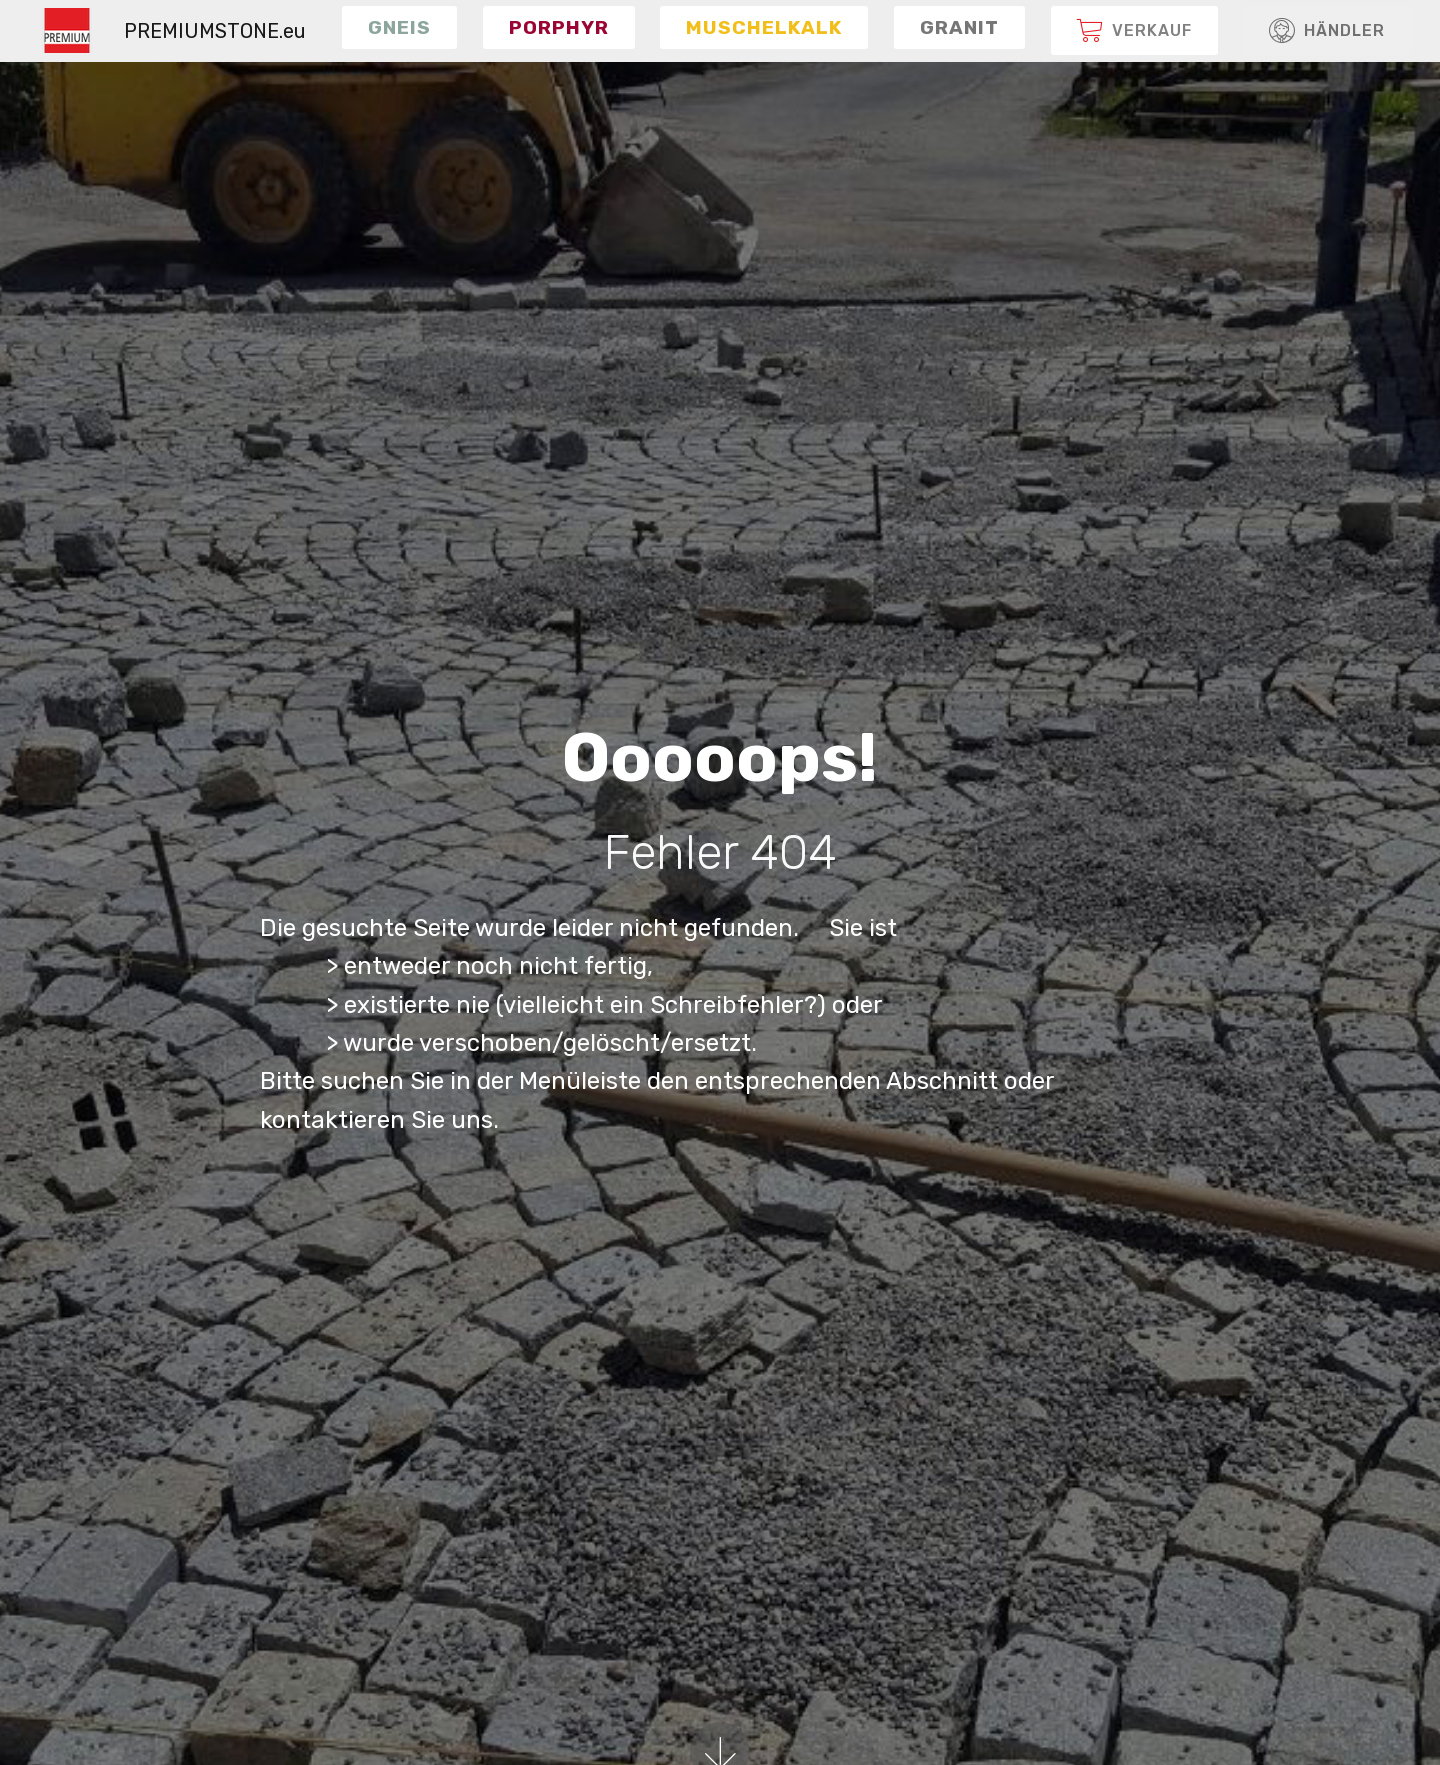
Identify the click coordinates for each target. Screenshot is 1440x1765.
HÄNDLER (1327, 31)
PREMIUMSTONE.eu (215, 31)
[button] (399, 27)
